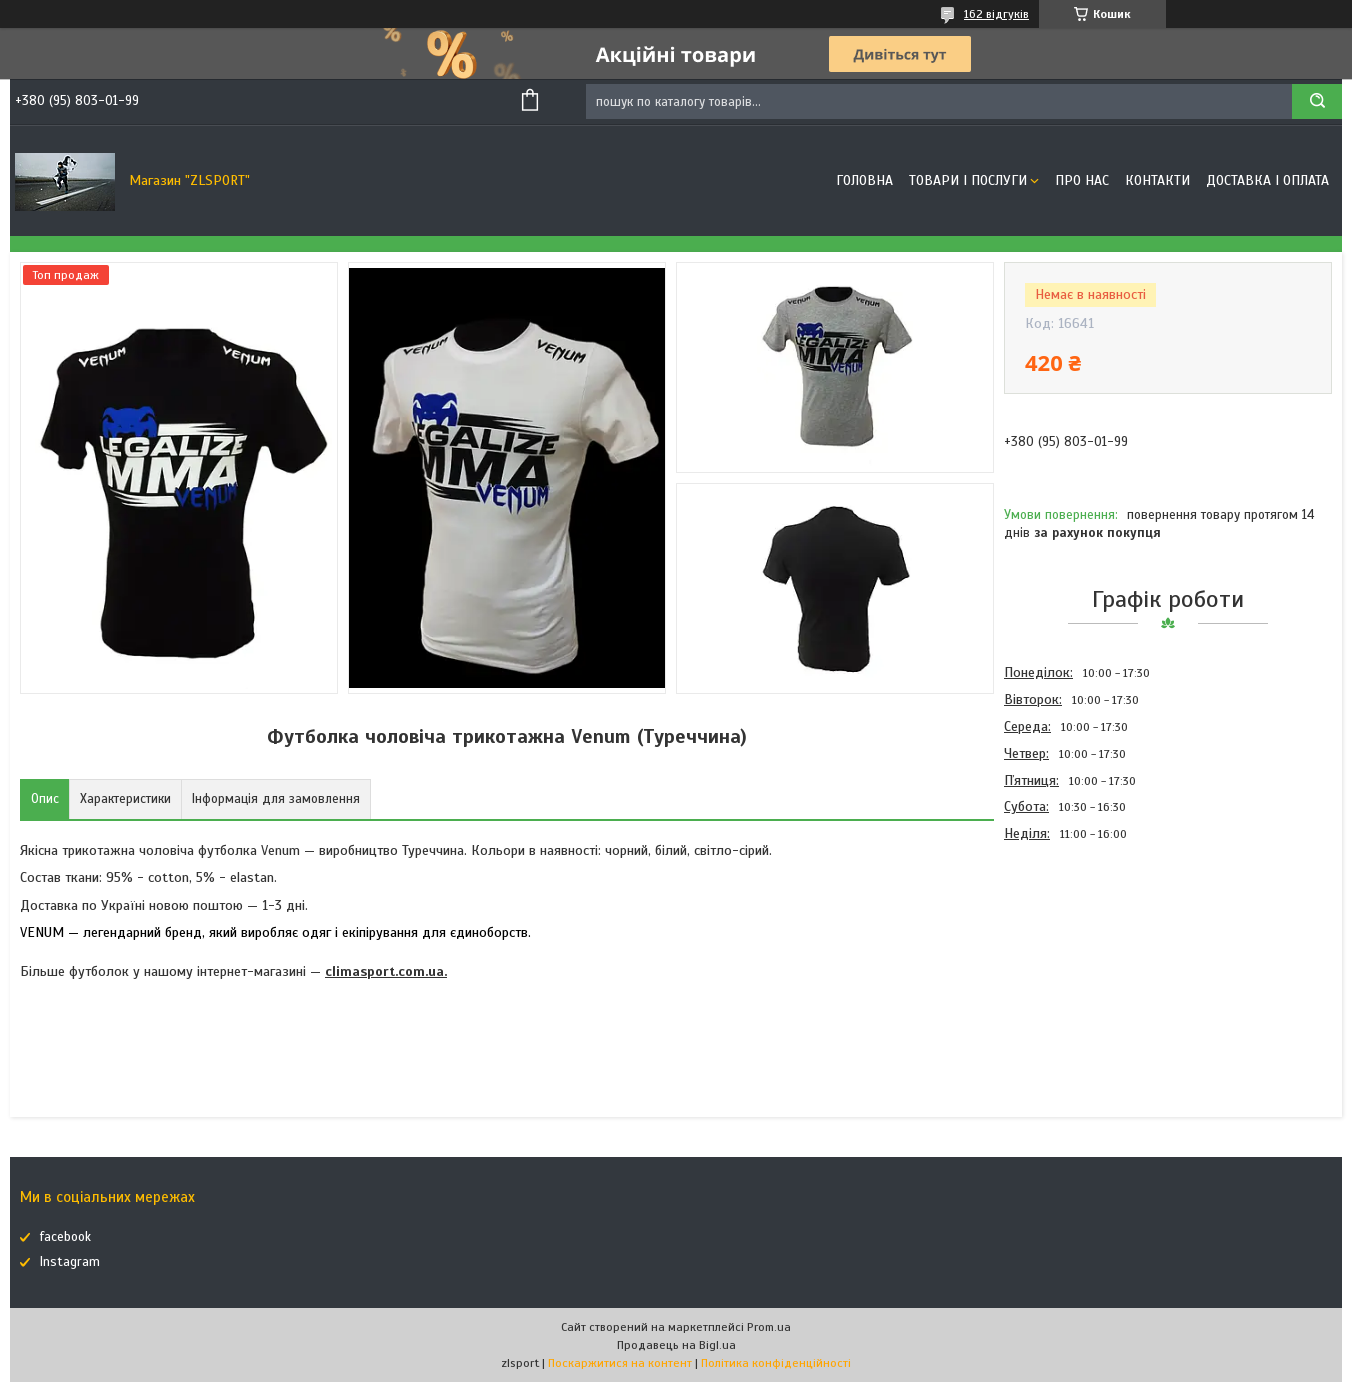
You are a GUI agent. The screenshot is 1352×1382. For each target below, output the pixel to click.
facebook (65, 1237)
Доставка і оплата (1267, 180)
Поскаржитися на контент (620, 1363)
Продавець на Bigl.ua (676, 1345)
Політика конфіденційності (776, 1363)
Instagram (70, 1262)
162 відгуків (996, 14)
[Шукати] (1317, 101)
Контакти (1157, 180)
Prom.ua (769, 1327)
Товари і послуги (968, 180)
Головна (864, 180)
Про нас (1082, 180)
